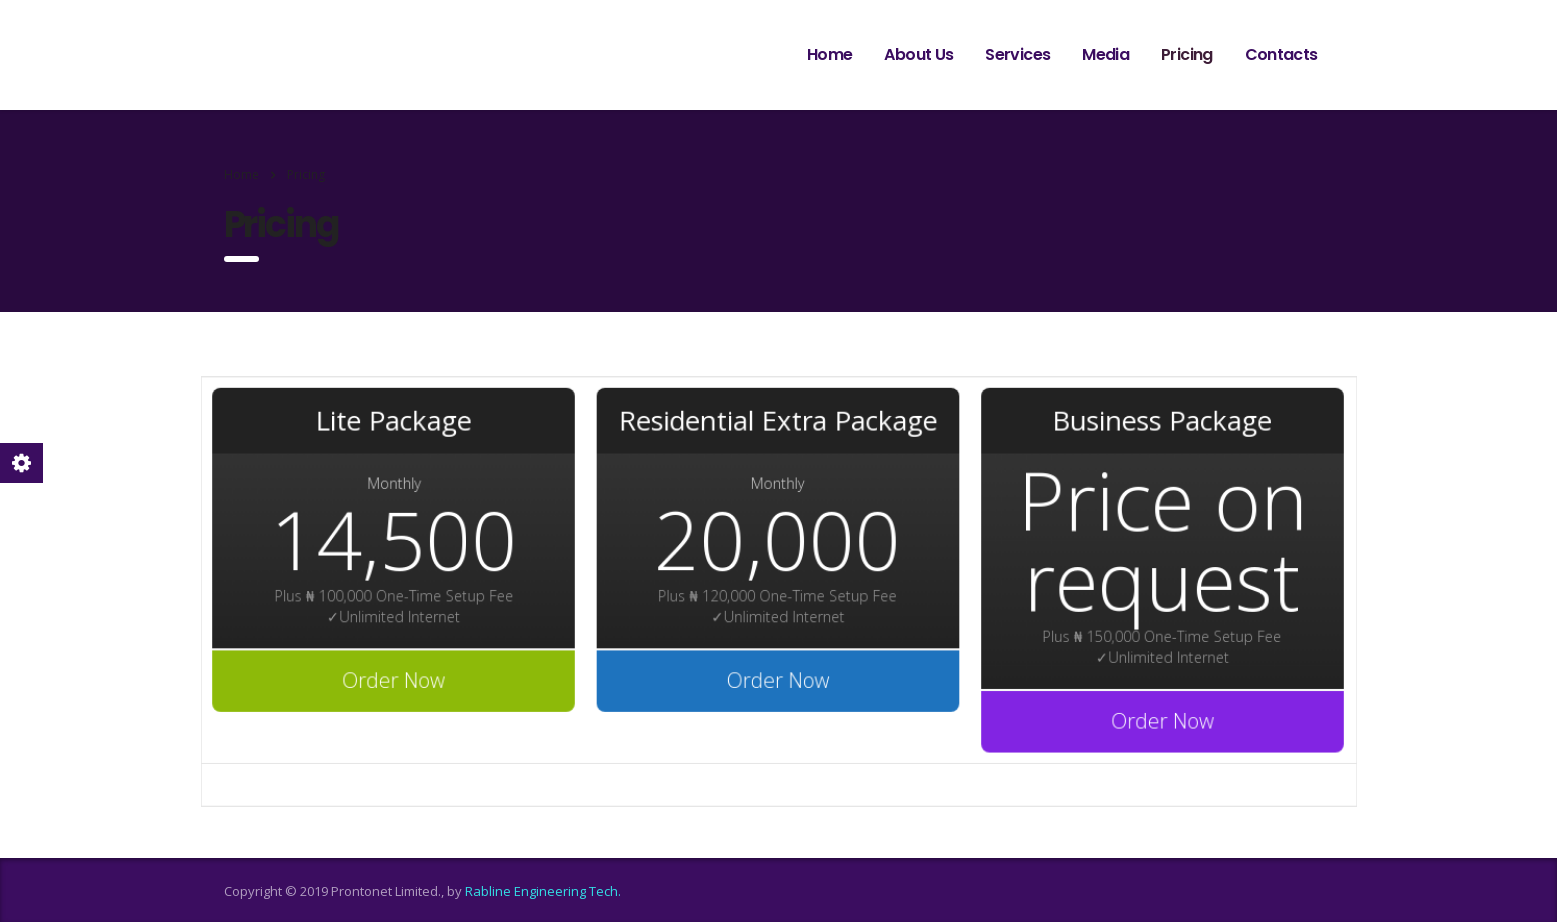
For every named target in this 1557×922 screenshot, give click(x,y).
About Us (918, 54)
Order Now (402, 677)
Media (1105, 54)
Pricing (1187, 54)
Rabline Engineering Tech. (543, 891)
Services (1017, 54)
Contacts (1281, 54)
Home (829, 54)
